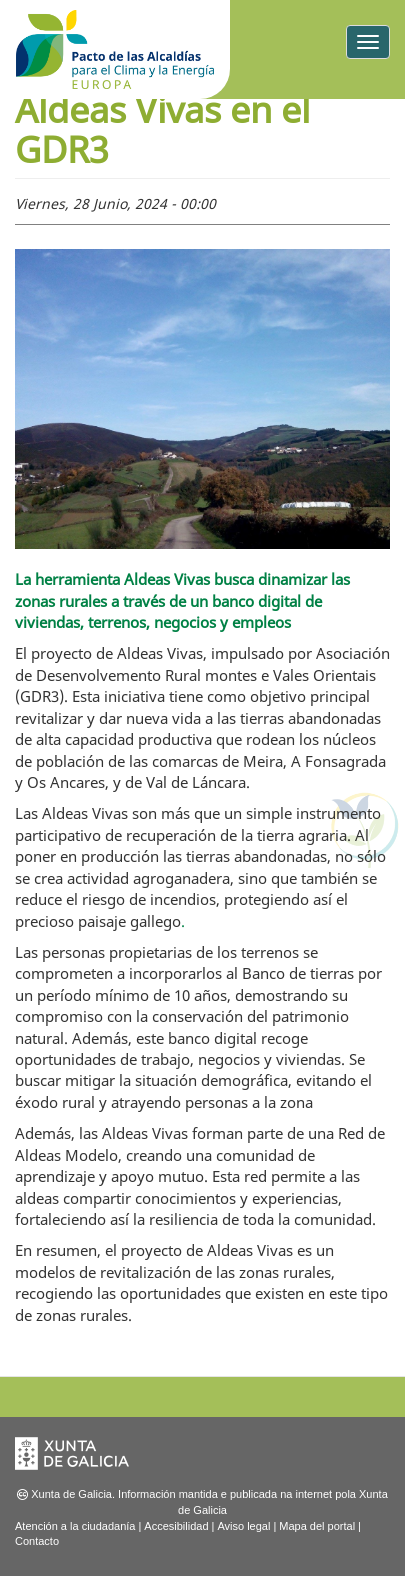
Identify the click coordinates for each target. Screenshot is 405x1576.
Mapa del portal (317, 1526)
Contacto (37, 1541)
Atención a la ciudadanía (75, 1526)
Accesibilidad (176, 1526)
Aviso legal (243, 1526)
